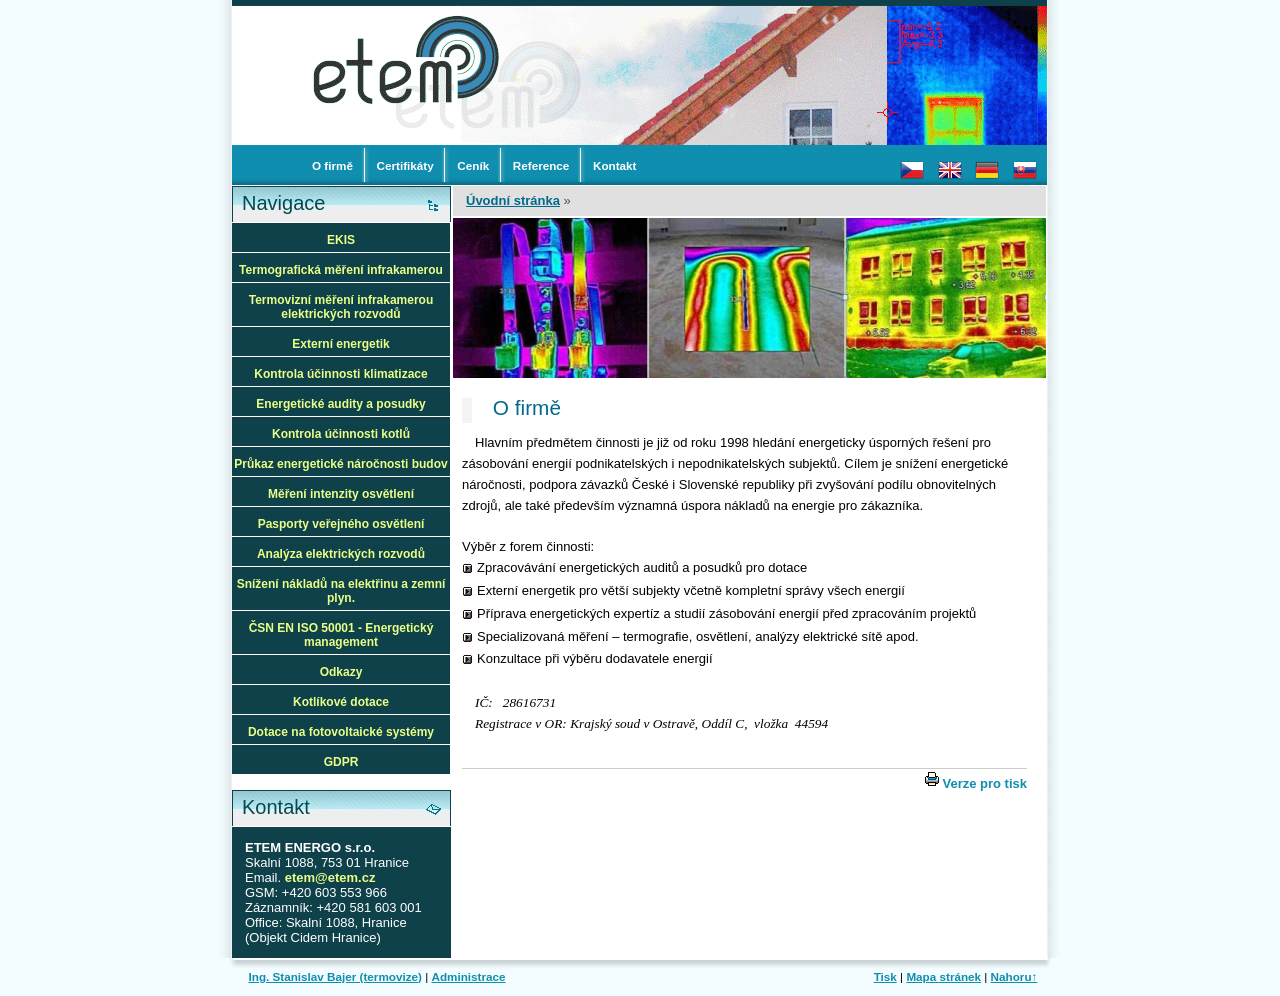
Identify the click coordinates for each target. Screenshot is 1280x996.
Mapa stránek (943, 976)
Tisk (885, 976)
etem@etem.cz (330, 877)
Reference (541, 165)
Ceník (473, 165)
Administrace (468, 976)
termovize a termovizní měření (418, 15)
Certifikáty (405, 165)
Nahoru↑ (1014, 976)
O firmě (332, 165)
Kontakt (615, 165)
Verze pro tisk (984, 783)
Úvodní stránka (513, 200)
